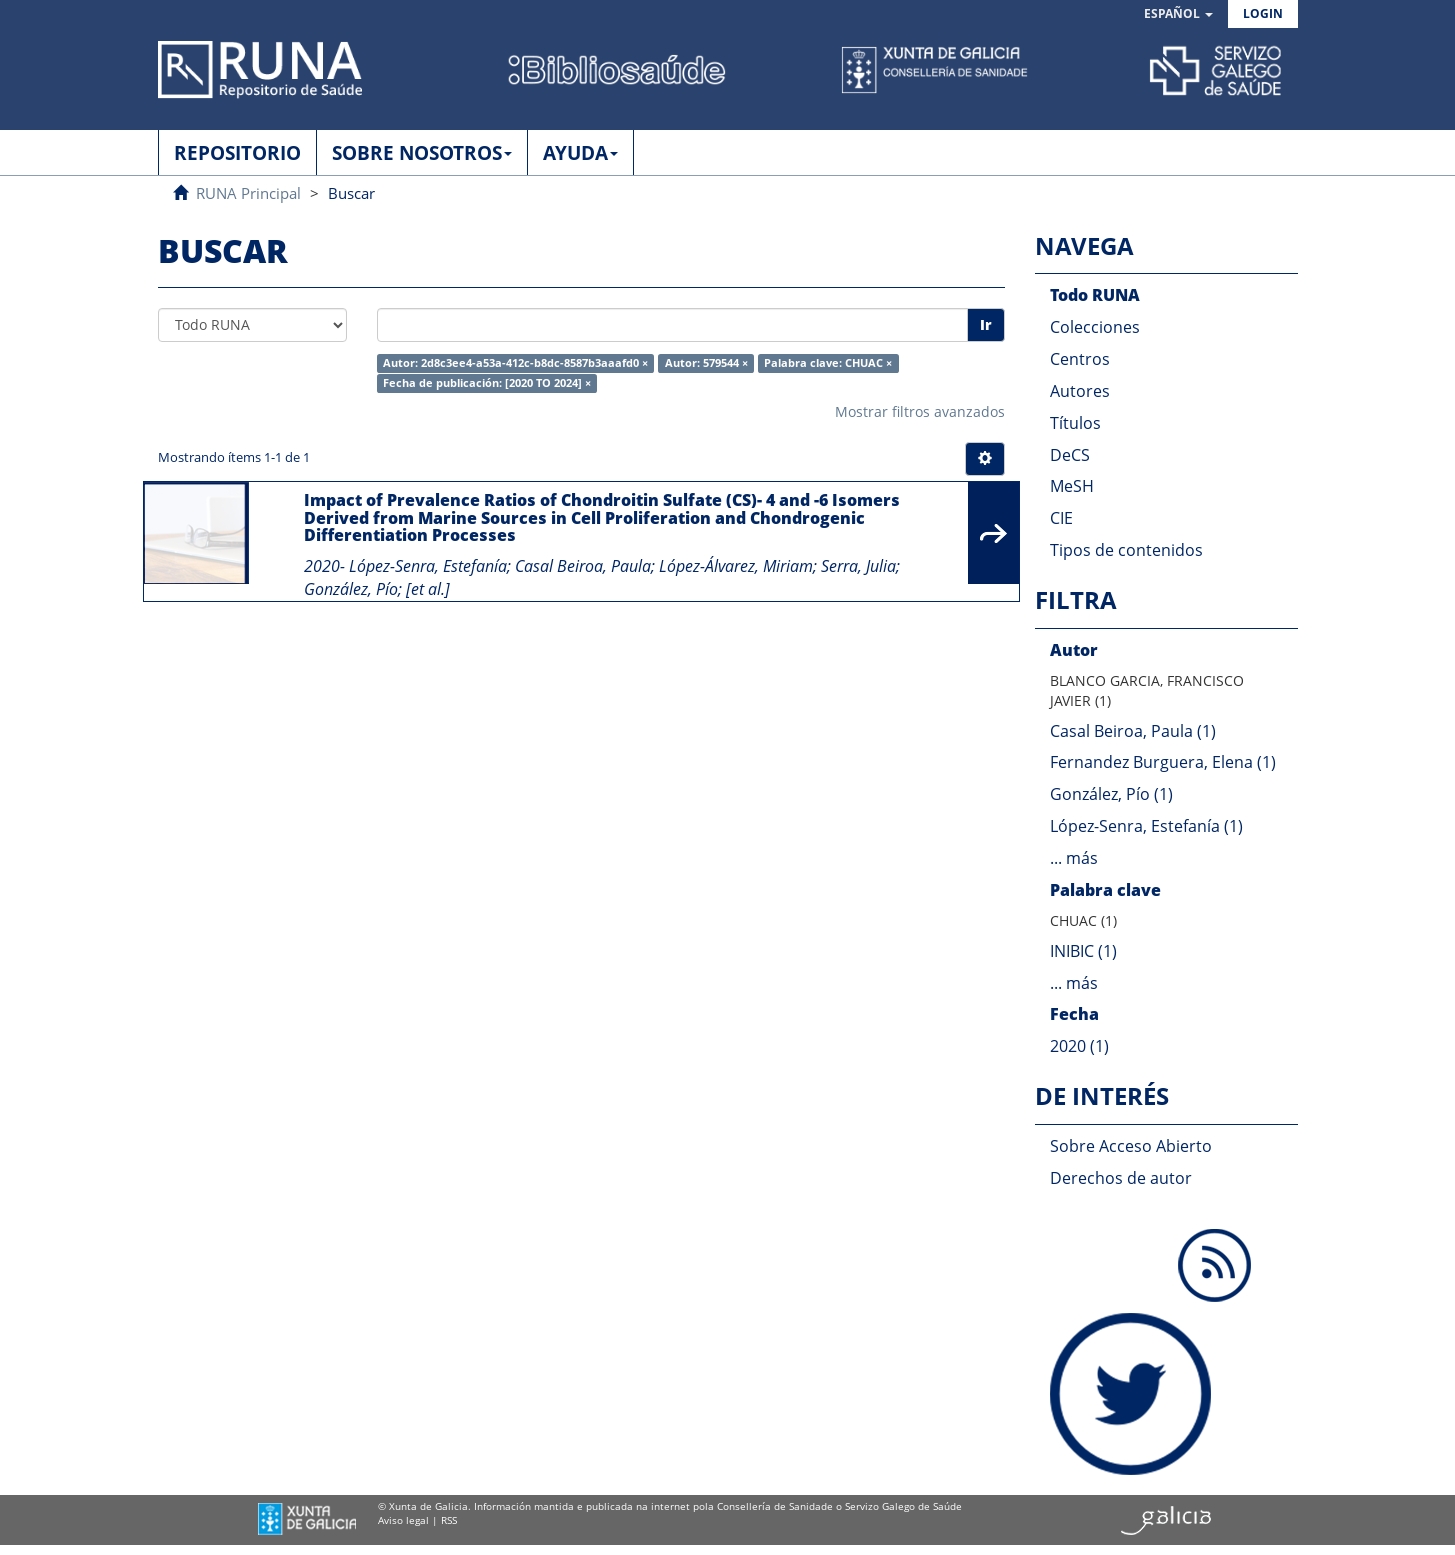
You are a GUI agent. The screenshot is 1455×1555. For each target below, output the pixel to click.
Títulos (1075, 423)
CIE (1061, 518)
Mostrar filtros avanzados (920, 411)
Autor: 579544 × (706, 363)
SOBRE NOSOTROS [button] (422, 153)
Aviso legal (403, 1520)
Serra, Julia (858, 566)
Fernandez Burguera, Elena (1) (1163, 762)
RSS (449, 1520)
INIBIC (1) (1083, 951)
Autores (1080, 391)
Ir (986, 324)
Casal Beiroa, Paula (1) (1133, 731)
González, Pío (351, 589)
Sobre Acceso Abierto (1131, 1146)
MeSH (1072, 486)
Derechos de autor (1121, 1178)
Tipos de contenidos (1126, 550)
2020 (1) (1079, 1046)
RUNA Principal (248, 193)
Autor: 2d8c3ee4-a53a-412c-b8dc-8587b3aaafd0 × (515, 363)
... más (1074, 858)
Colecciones (1095, 327)
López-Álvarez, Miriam (736, 566)
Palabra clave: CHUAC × (828, 363)
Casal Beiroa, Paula (583, 566)
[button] (1178, 14)
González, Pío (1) (1111, 794)
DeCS (1070, 455)
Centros (1080, 359)
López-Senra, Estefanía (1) (1146, 826)
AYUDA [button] (580, 153)
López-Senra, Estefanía (428, 566)
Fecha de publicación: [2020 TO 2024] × (487, 383)
